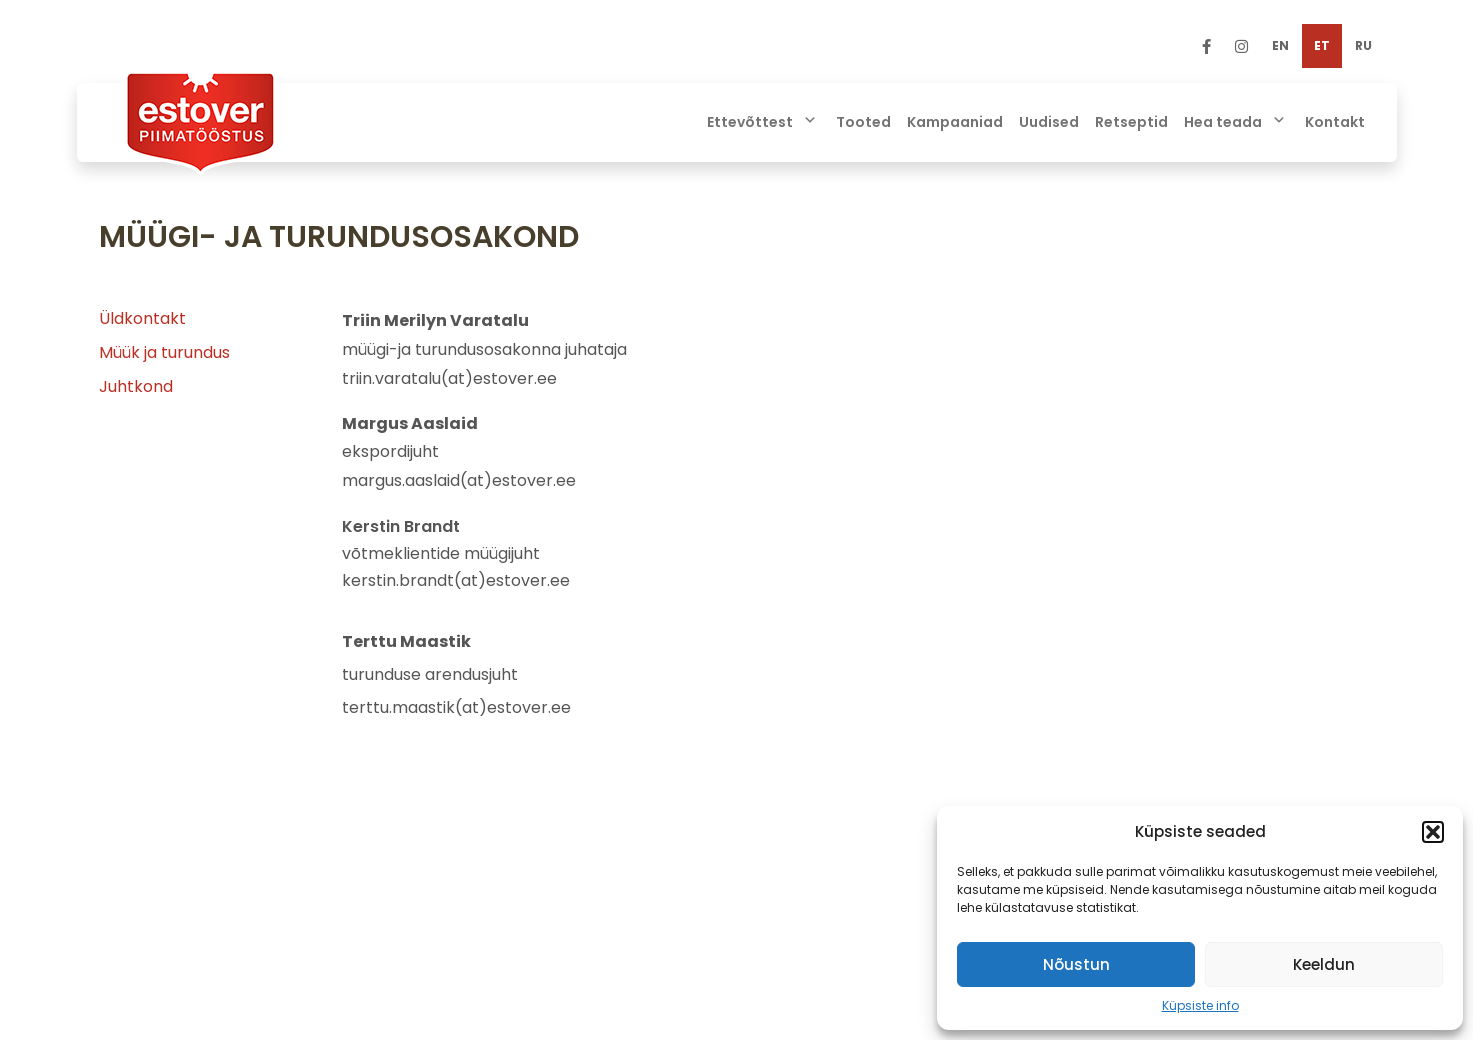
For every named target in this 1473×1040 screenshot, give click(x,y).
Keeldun (1324, 964)
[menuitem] (1280, 46)
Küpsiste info (1200, 1005)
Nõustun (1076, 964)
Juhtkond (136, 386)
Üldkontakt (142, 318)
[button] (1433, 832)
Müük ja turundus (164, 352)
